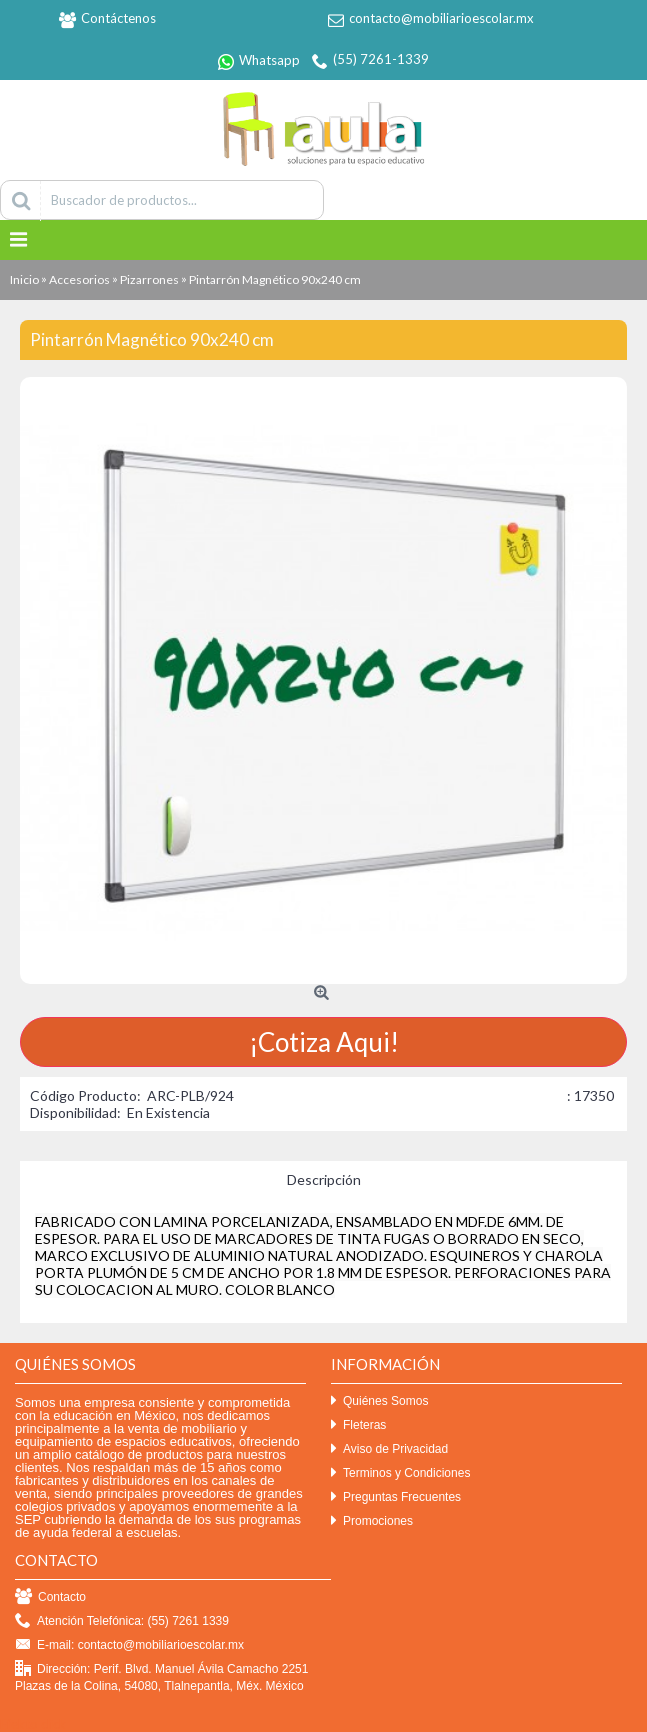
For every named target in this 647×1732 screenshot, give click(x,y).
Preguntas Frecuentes (396, 1497)
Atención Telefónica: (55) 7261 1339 (122, 1621)
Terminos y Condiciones (400, 1473)
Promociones (372, 1521)
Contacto (50, 1597)
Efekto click (33, 1724)
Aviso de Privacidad (389, 1449)
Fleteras (358, 1425)
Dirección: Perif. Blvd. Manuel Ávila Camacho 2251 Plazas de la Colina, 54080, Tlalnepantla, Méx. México (161, 1677)
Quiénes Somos (379, 1401)
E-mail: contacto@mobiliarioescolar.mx (129, 1645)
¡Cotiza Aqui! (324, 1042)
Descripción (324, 1179)
